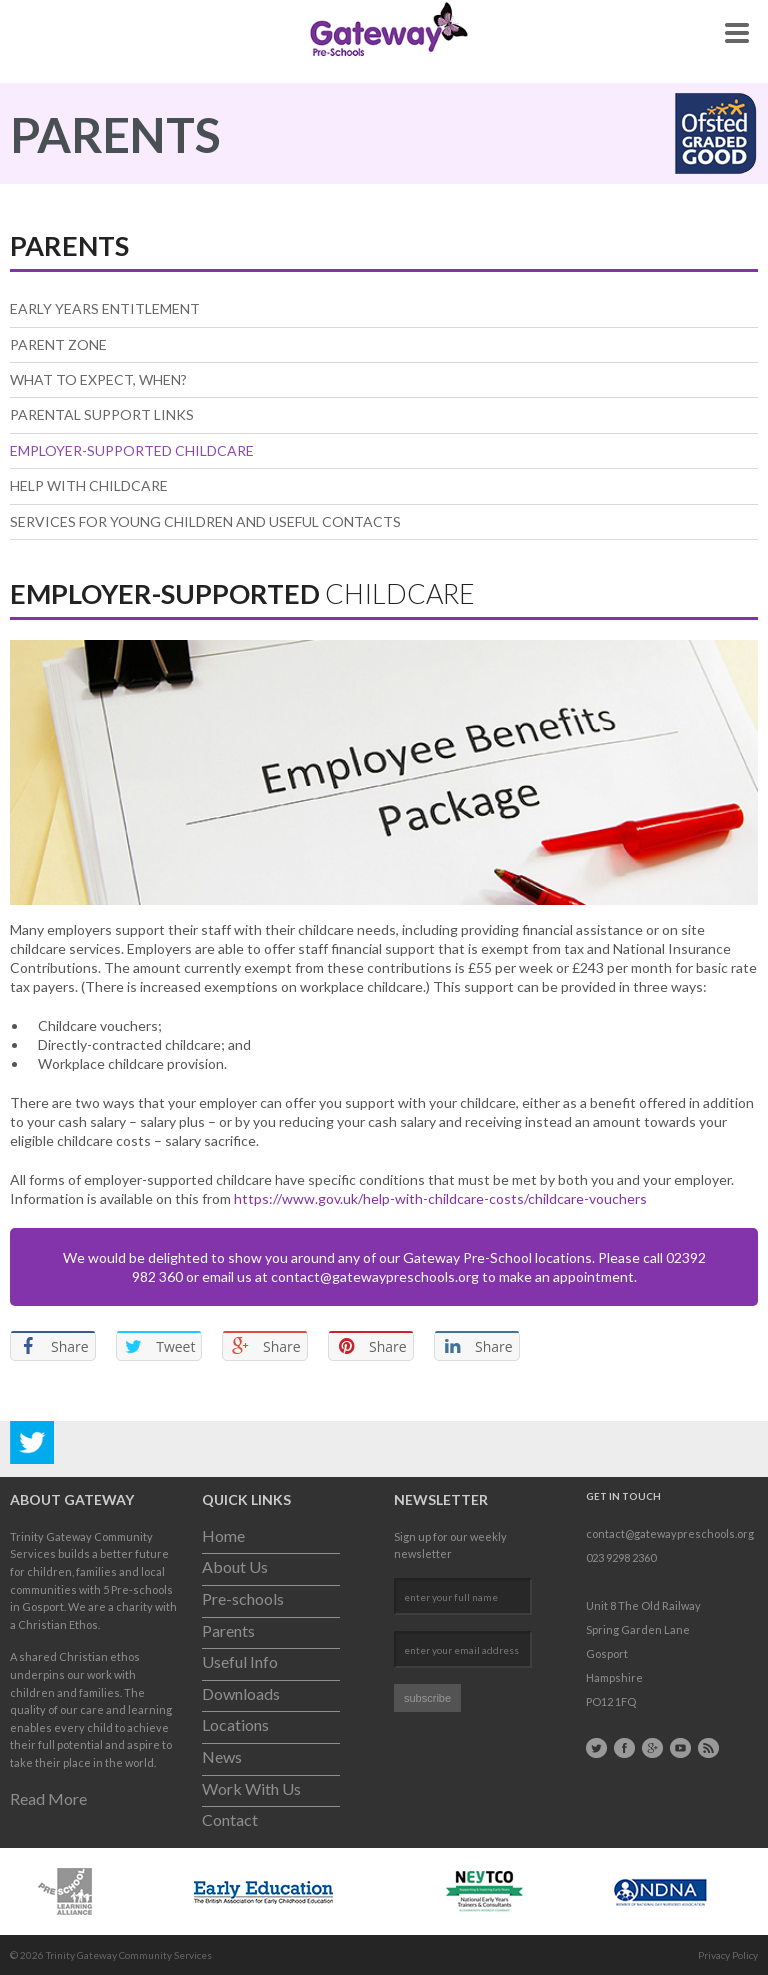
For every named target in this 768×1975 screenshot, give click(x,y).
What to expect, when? (98, 379)
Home (223, 1535)
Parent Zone (58, 344)
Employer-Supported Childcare (132, 450)
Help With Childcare (89, 485)
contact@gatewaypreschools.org (375, 1276)
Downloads (241, 1693)
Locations (235, 1724)
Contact (230, 1819)
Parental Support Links (102, 414)
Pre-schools (243, 1598)
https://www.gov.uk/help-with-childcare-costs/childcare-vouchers (440, 1198)
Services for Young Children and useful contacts (205, 521)
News (222, 1756)
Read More (48, 1798)
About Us (235, 1566)
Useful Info (240, 1661)
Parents (228, 1630)
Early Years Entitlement (105, 308)
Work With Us (251, 1788)
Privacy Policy (728, 1955)
